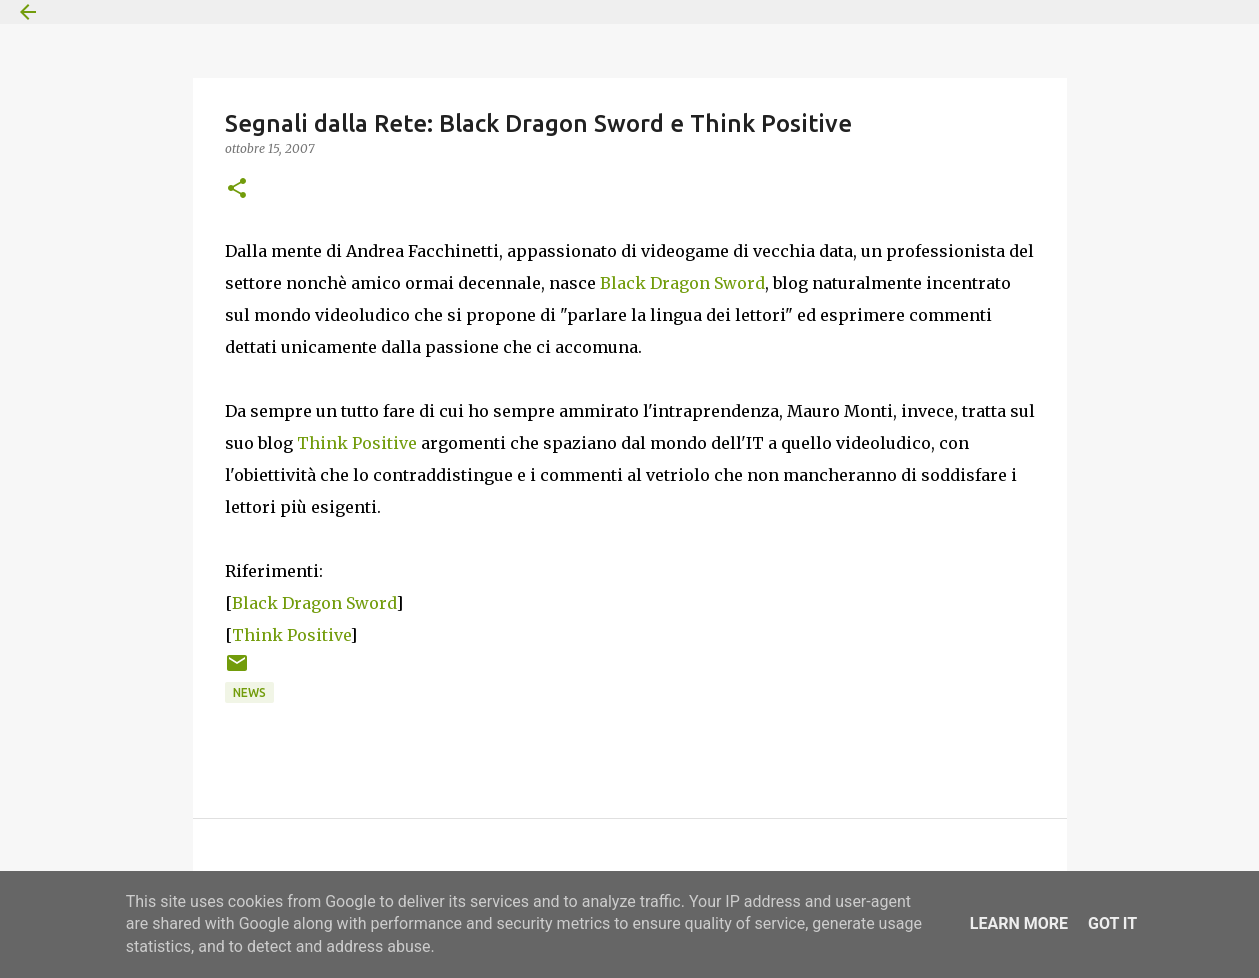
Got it (1112, 923)
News (249, 692)
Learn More (1019, 923)
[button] (237, 189)
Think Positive (357, 443)
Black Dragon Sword (682, 283)
